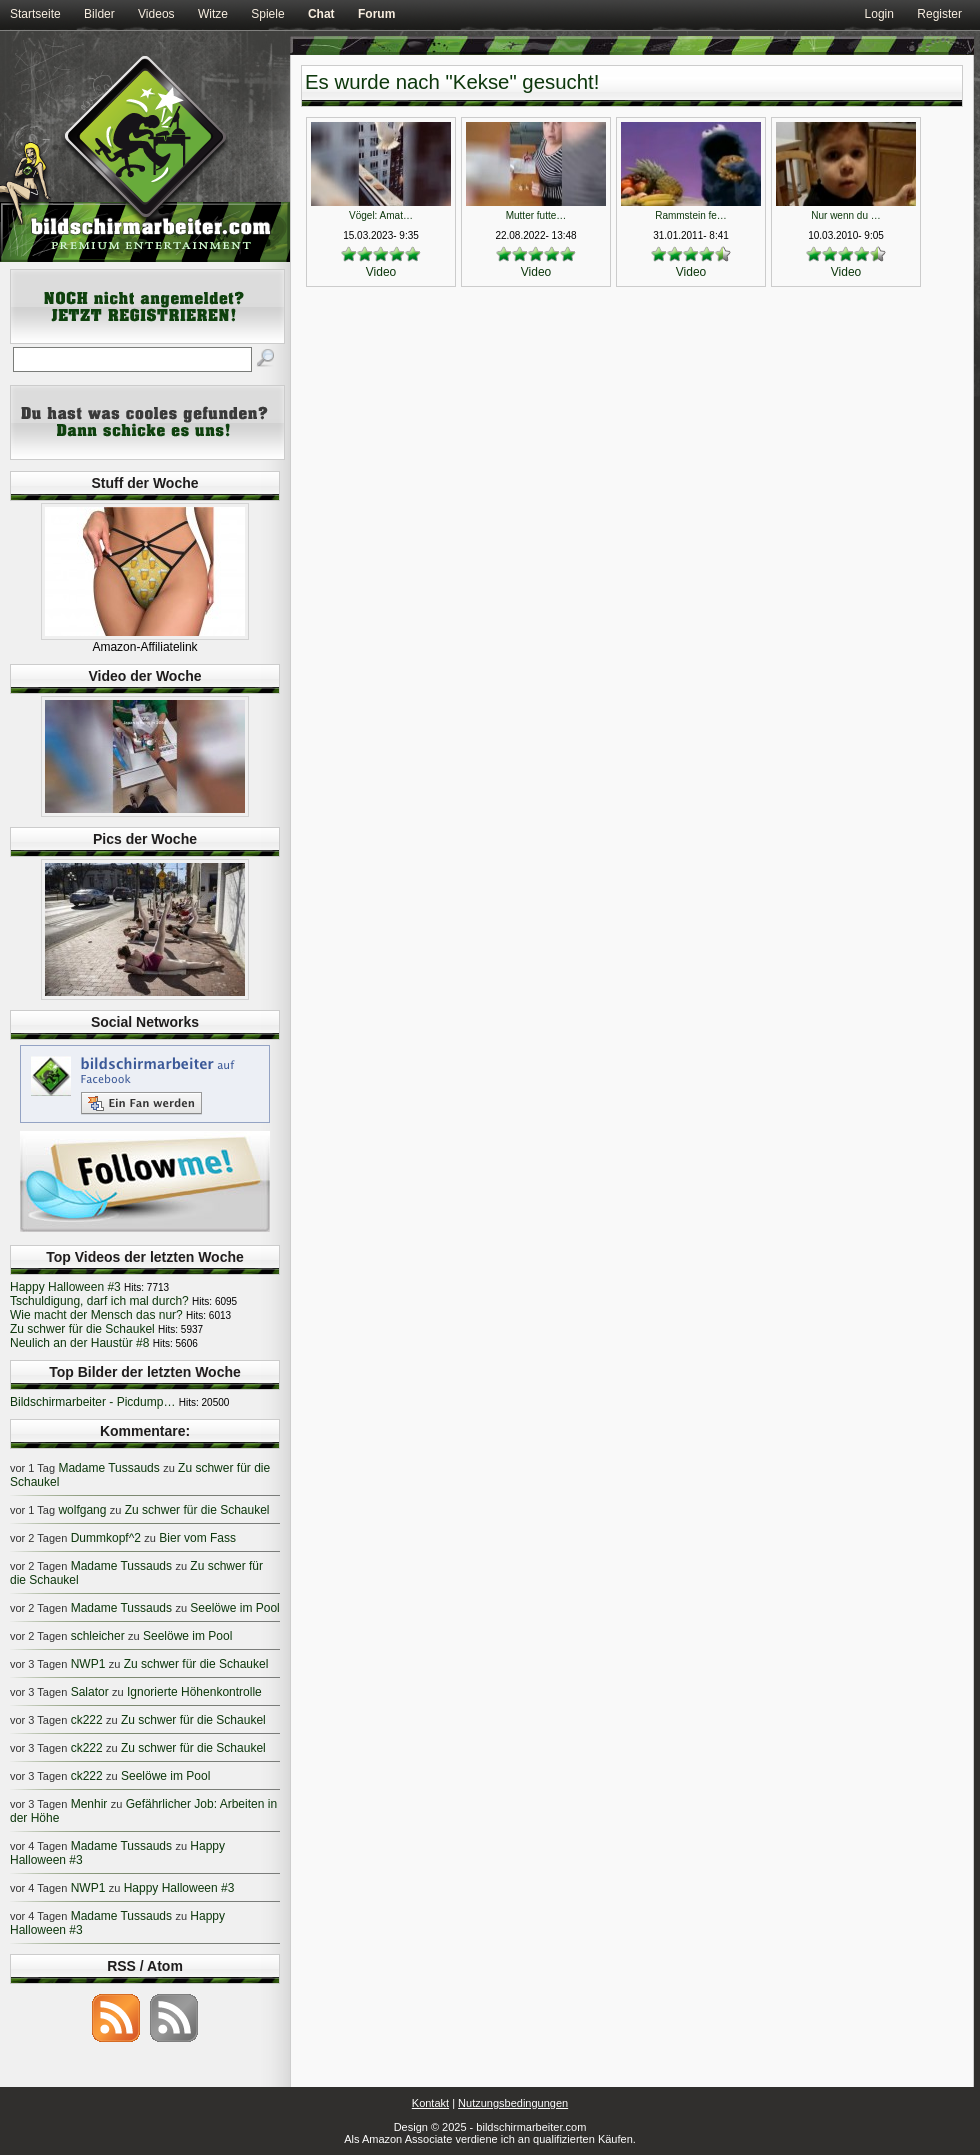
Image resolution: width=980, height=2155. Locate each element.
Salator (90, 1692)
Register (939, 14)
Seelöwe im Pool (234, 1608)
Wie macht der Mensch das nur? (96, 1315)
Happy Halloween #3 (65, 1287)
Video (381, 272)
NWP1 (88, 1664)
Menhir (89, 1804)
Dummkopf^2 (106, 1538)
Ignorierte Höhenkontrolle (194, 1692)
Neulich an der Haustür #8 (79, 1343)
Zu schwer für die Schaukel (82, 1329)
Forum (376, 14)
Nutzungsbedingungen (513, 2103)
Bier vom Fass (197, 1538)
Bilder (99, 14)
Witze (213, 14)
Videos (156, 14)
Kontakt (430, 2103)
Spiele (267, 14)
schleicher (98, 1636)
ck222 (87, 1720)
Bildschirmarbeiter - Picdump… (92, 1402)
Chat (321, 14)
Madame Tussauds (108, 1468)
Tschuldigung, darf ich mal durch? (99, 1301)
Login (879, 14)
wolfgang (82, 1510)
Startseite (35, 14)
